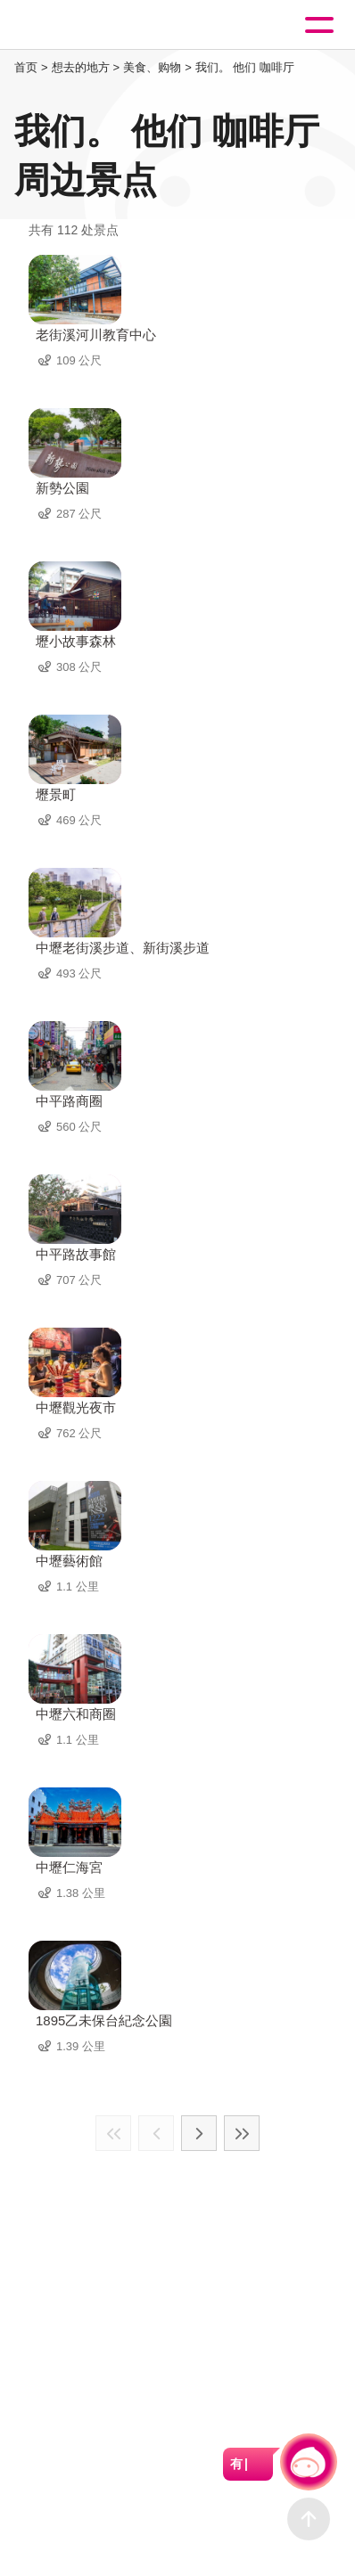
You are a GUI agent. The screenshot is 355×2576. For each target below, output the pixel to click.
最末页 (242, 2133)
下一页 (199, 2133)
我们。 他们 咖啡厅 (244, 67)
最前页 (113, 2133)
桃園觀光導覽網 (87, 25)
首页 (25, 67)
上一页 (156, 2133)
